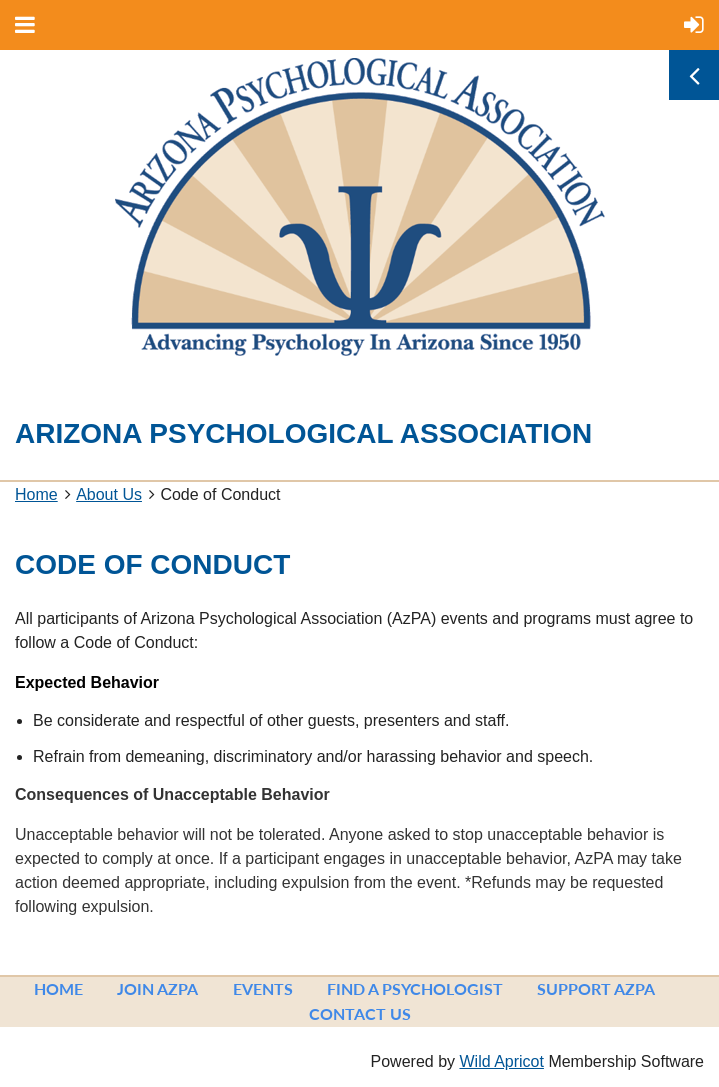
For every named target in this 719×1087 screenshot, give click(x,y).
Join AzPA (157, 988)
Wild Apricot (501, 1061)
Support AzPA (596, 988)
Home (36, 494)
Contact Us (360, 1013)
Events (263, 988)
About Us (109, 494)
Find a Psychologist (415, 988)
